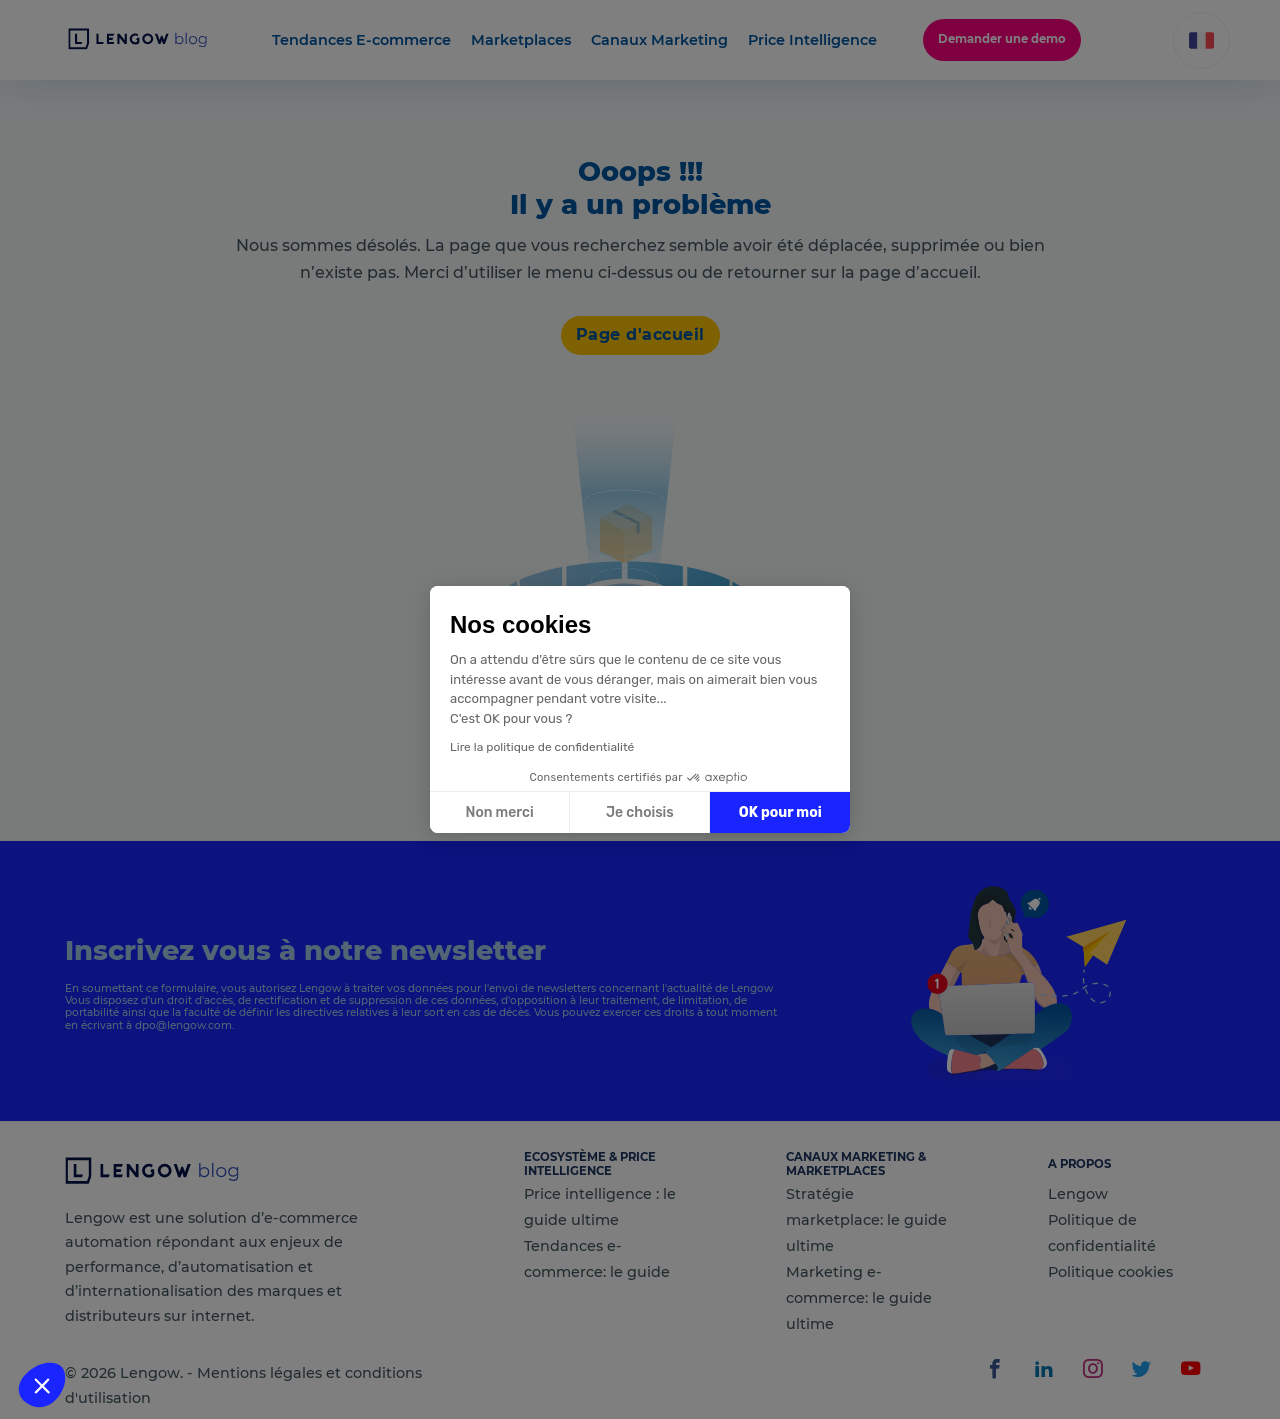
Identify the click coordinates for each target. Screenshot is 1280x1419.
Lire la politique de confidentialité (542, 747)
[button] (42, 1385)
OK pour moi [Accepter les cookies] (780, 812)
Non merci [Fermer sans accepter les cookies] (499, 812)
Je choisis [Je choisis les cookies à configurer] (640, 812)
